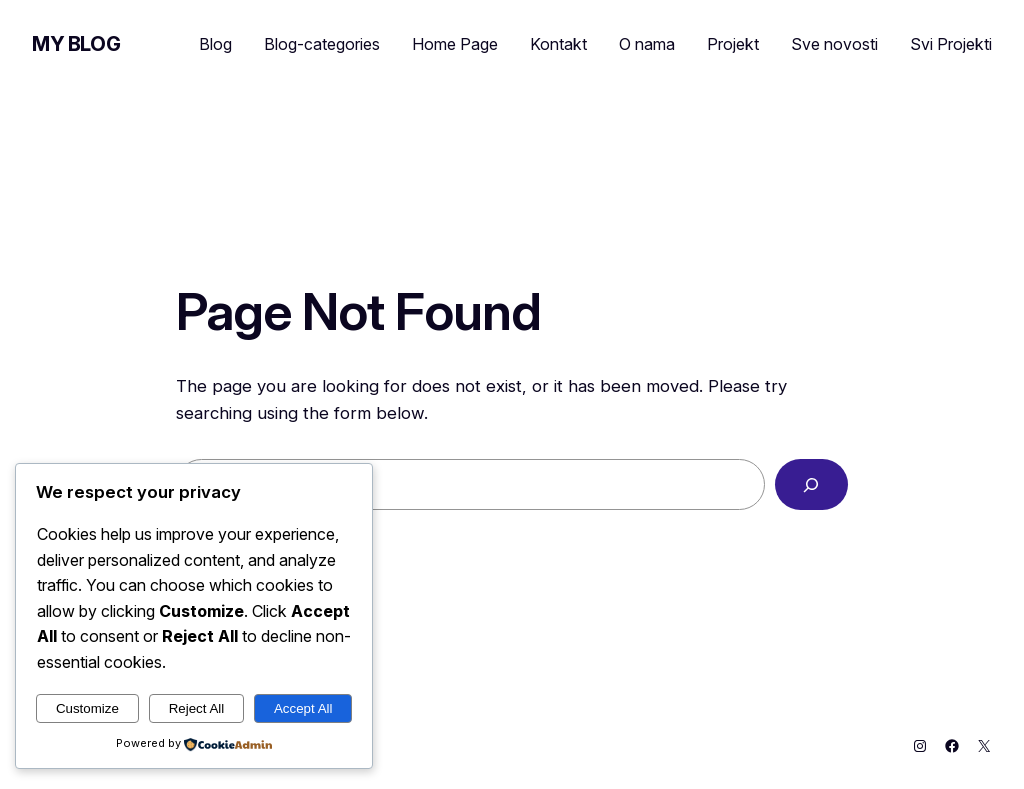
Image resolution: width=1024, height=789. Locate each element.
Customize (87, 708)
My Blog (76, 44)
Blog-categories (322, 44)
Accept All (303, 708)
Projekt (733, 44)
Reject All (197, 708)
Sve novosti (834, 44)
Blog (215, 44)
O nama (647, 44)
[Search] (811, 484)
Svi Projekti (951, 44)
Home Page (455, 44)
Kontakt (558, 44)
